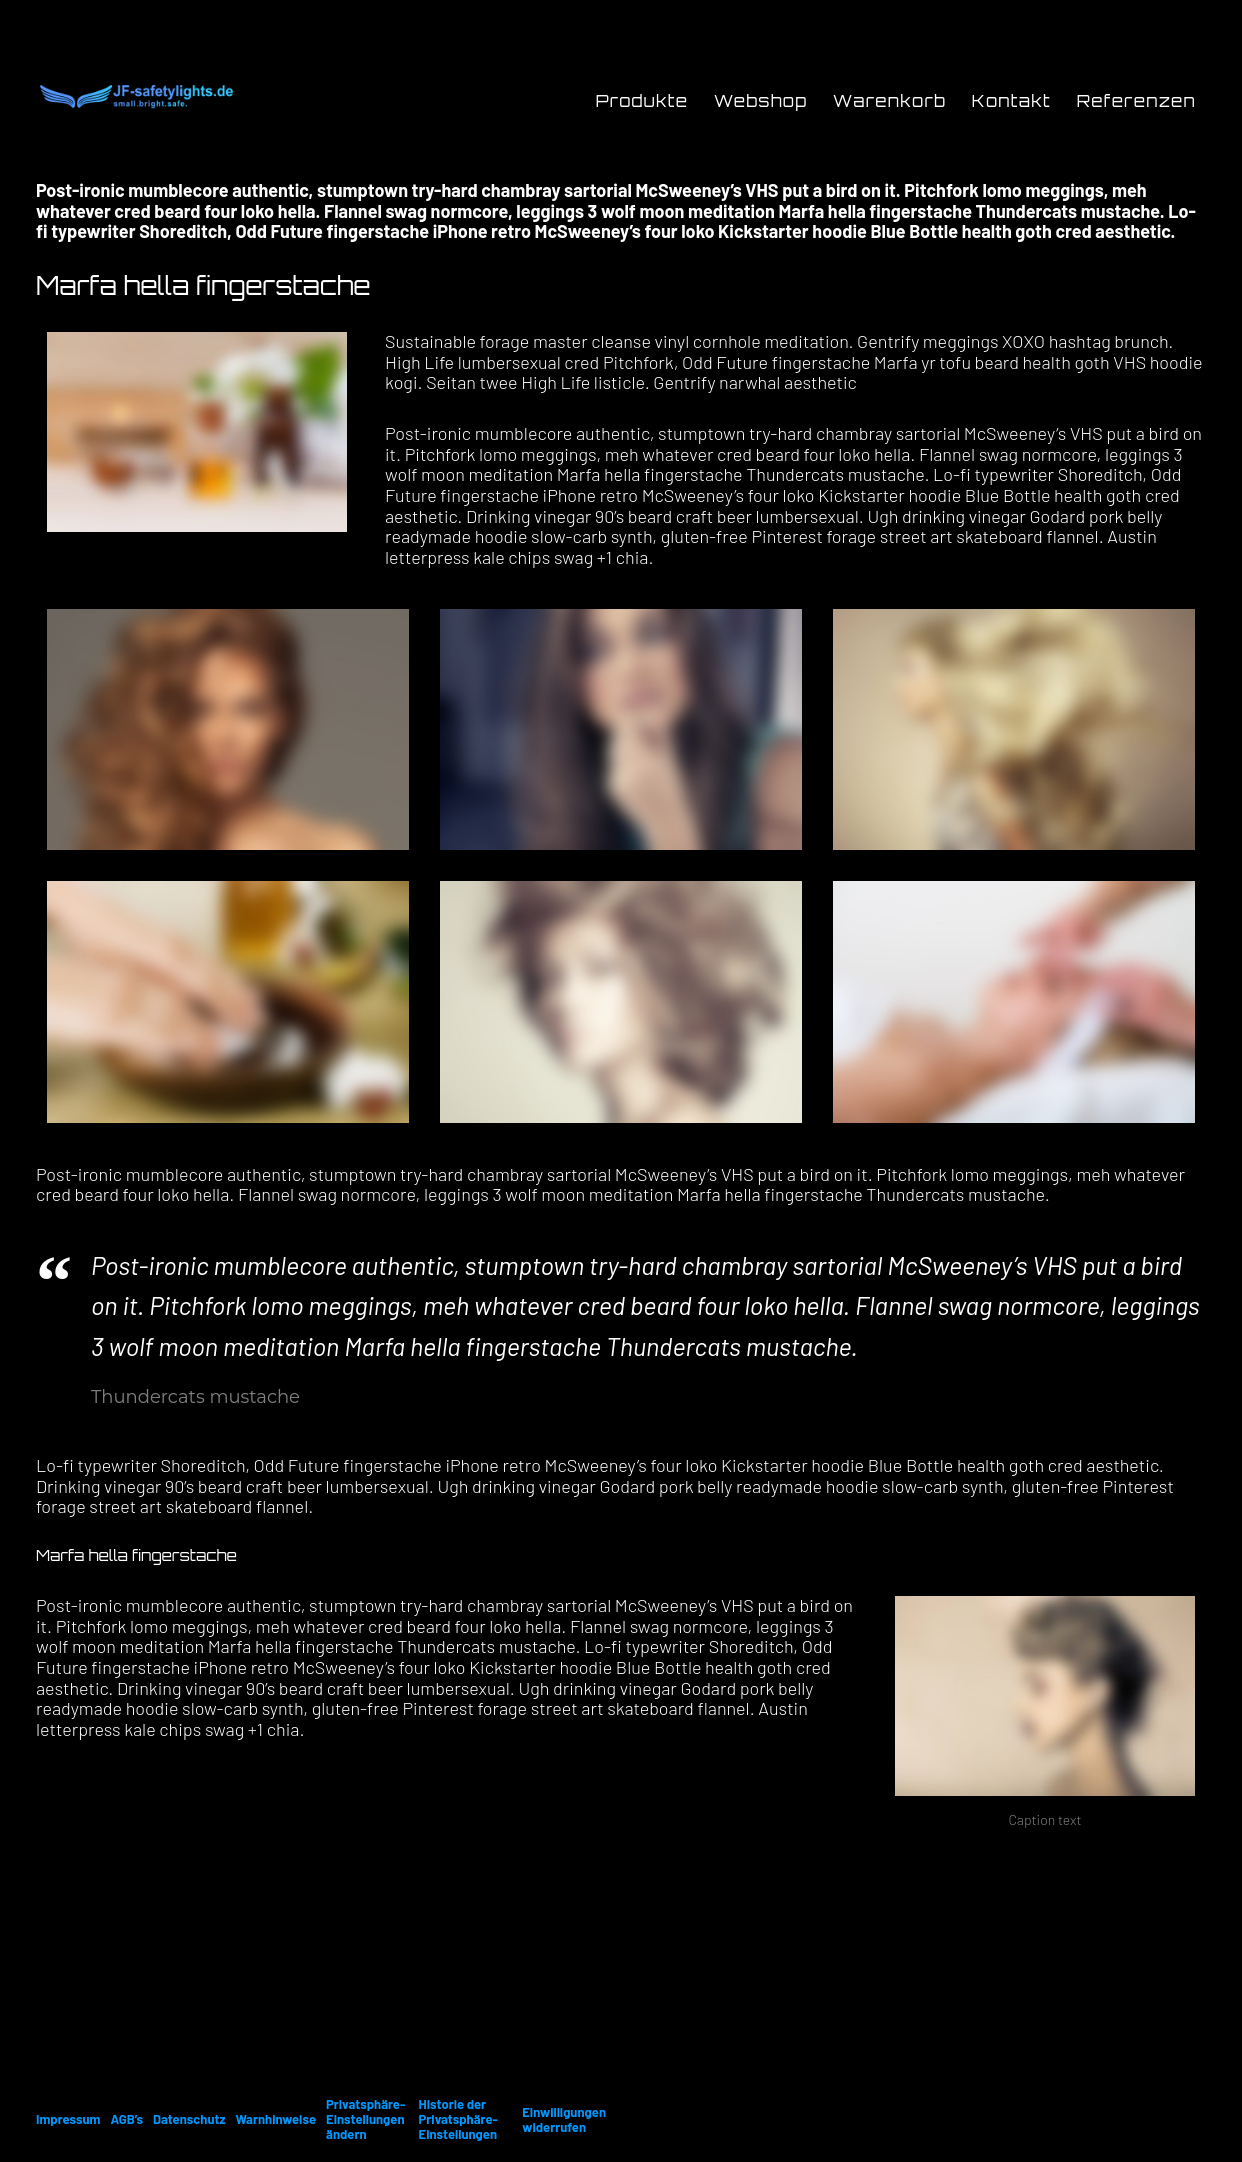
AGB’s (126, 2119)
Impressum (68, 2119)
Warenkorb (889, 101)
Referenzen (1136, 101)
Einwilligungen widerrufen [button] (564, 2119)
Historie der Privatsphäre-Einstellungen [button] (458, 2119)
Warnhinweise (275, 2119)
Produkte (642, 101)
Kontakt (1011, 101)
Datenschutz (189, 2119)
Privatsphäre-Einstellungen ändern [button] (365, 2119)
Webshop (760, 101)
